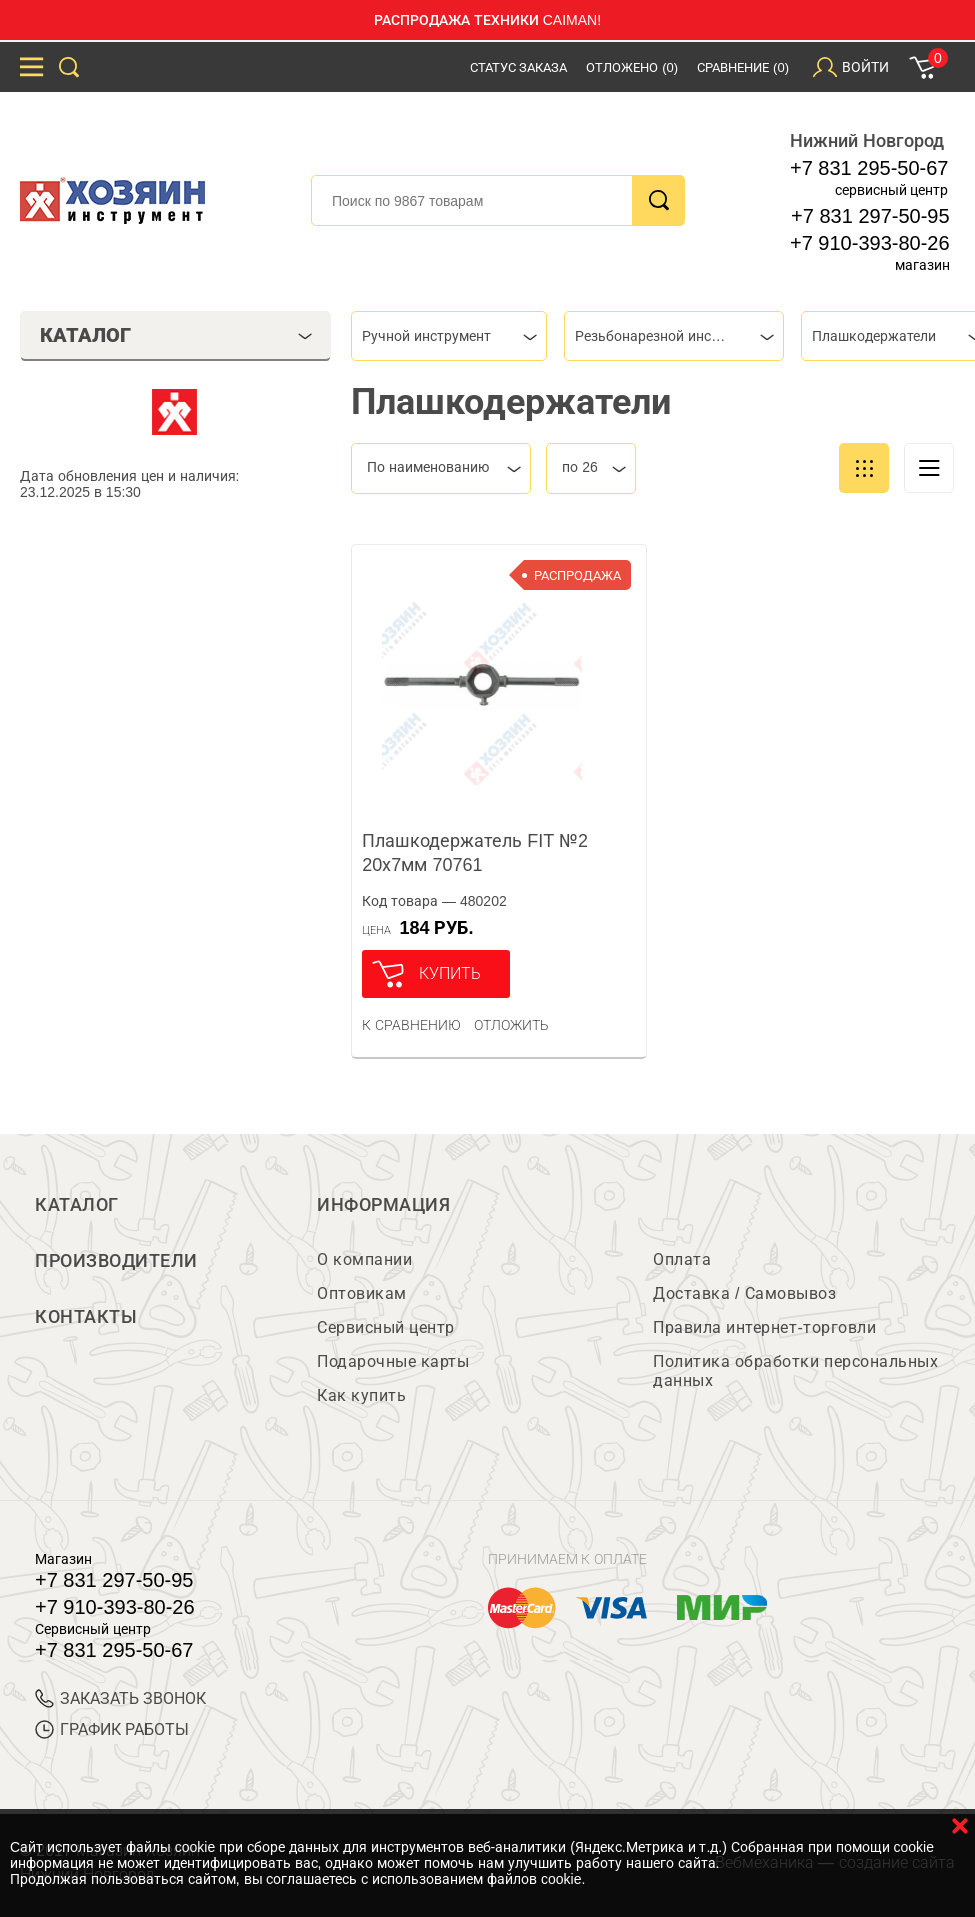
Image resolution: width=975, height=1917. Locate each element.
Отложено (632, 67)
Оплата (682, 1259)
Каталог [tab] (176, 335)
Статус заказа (519, 67)
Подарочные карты (393, 1361)
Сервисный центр (386, 1327)
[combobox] (449, 336)
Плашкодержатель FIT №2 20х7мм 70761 (475, 853)
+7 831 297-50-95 (870, 216)
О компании (364, 1259)
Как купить (361, 1395)
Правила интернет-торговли (764, 1327)
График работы (112, 1729)
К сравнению (411, 1025)
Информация (383, 1205)
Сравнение (743, 67)
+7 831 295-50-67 (869, 168)
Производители (116, 1261)
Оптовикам (362, 1293)
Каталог (77, 1205)
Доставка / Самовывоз (744, 1293)
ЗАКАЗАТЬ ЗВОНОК (120, 1698)
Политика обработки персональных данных (795, 1371)
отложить (511, 1025)
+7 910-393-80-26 (870, 243)
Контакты (86, 1317)
